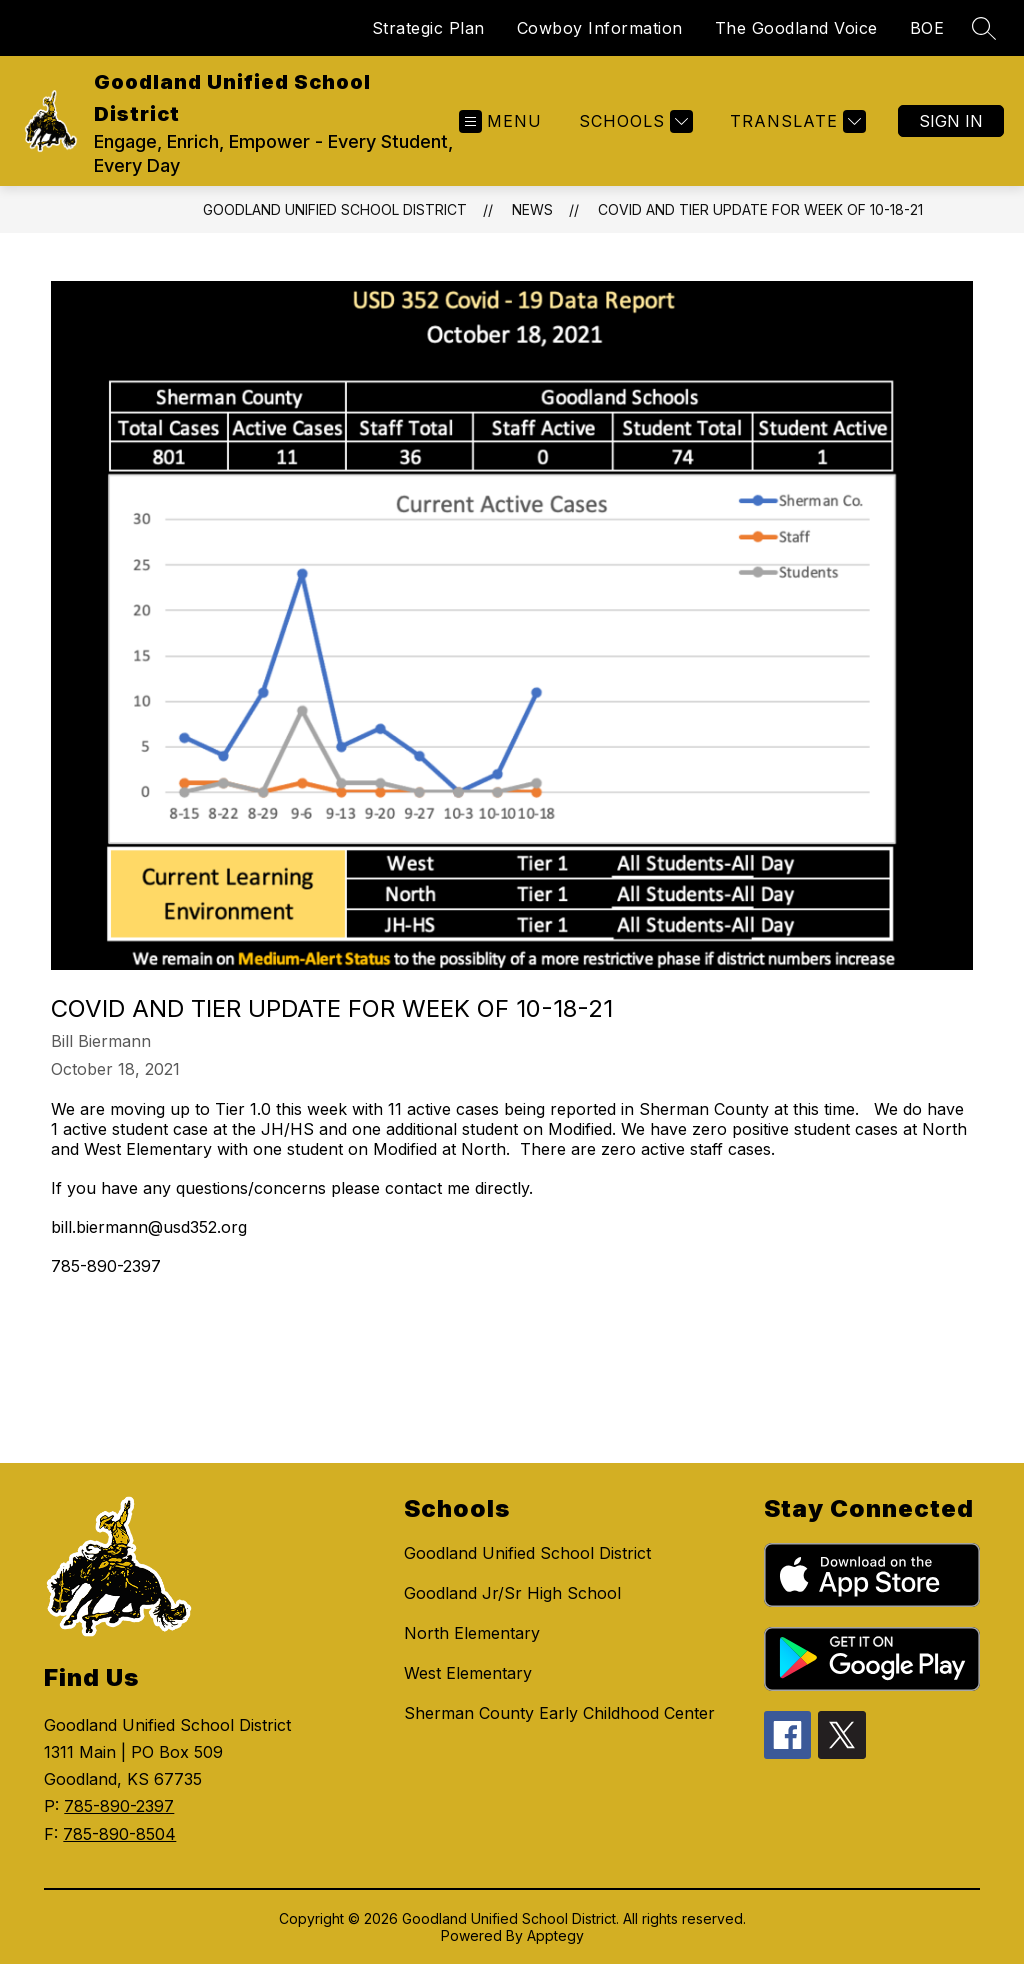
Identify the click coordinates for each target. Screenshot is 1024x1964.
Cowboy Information (600, 28)
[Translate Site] (795, 121)
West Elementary (468, 1673)
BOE (927, 28)
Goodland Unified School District (335, 209)
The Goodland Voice (796, 28)
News (532, 209)
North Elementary (472, 1633)
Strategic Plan (428, 28)
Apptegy (555, 1935)
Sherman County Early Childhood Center (559, 1713)
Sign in (951, 121)
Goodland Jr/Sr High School (512, 1593)
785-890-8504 (119, 1834)
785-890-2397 (119, 1806)
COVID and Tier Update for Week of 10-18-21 (760, 209)
